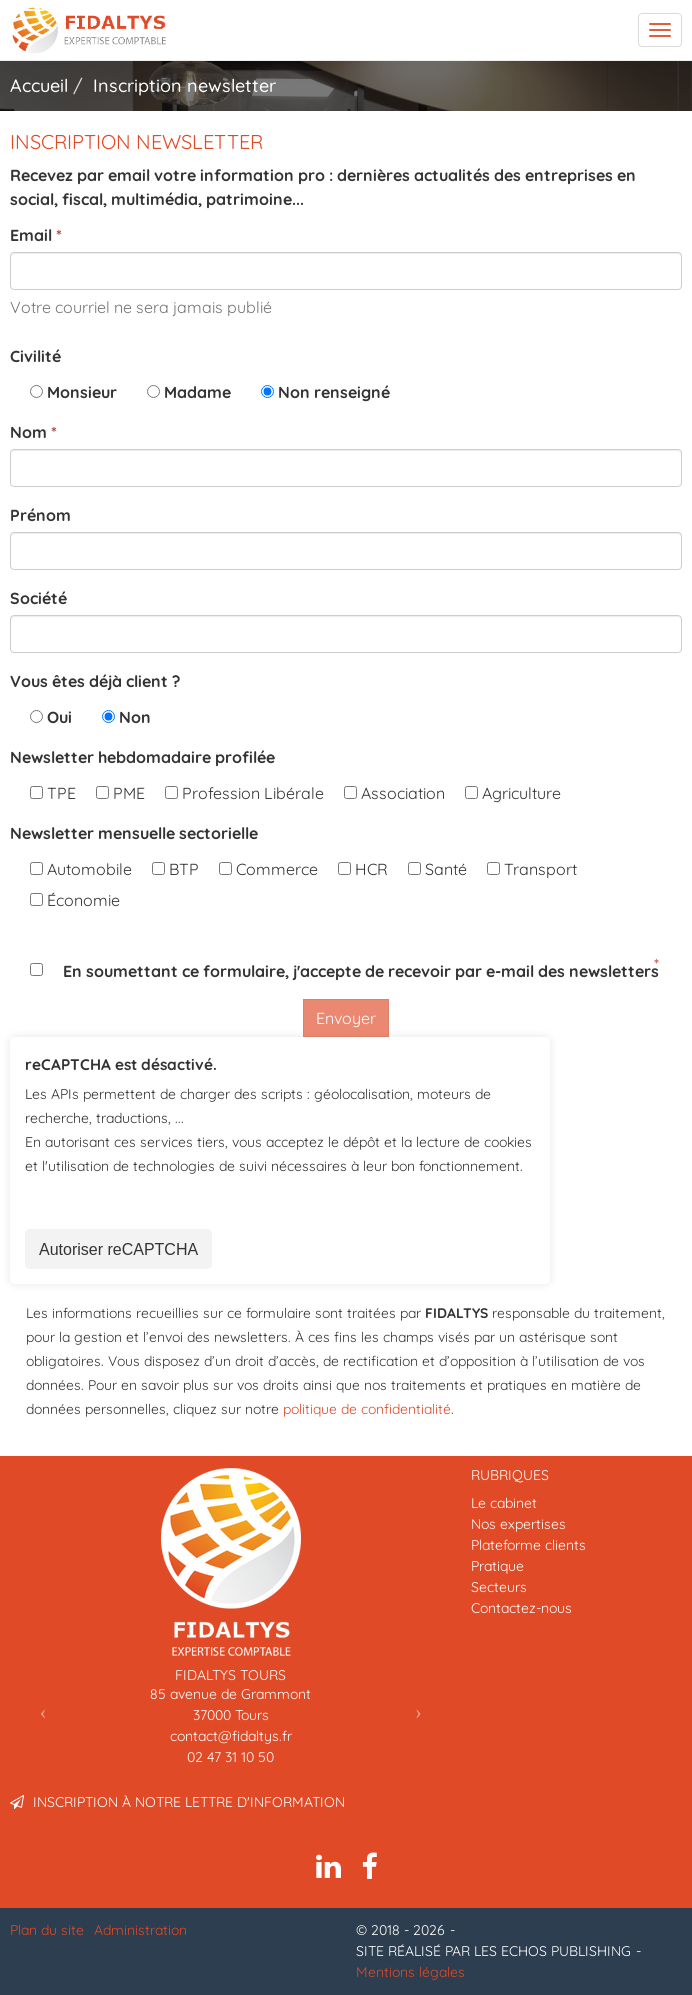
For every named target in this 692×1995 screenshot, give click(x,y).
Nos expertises (518, 1524)
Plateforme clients (528, 1545)
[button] (43, 1711)
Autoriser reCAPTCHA (118, 1249)
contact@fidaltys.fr (231, 1736)
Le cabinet (504, 1503)
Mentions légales (410, 1972)
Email (31, 235)
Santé (437, 869)
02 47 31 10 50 (230, 1757)
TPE (53, 793)
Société (38, 598)
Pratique (497, 1566)
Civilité (35, 356)
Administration (140, 1930)
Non (135, 717)
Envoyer (346, 1018)
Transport (532, 869)
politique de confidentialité (367, 1408)
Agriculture (513, 793)
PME (120, 793)
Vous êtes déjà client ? (95, 681)
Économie (75, 900)
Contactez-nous (521, 1608)
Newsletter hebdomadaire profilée (142, 757)
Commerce (268, 869)
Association (394, 793)
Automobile (81, 869)
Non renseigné (334, 392)
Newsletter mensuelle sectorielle (134, 833)
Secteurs (499, 1587)
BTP (175, 869)
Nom (28, 432)
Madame (197, 392)
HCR (363, 869)
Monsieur (82, 392)
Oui (59, 717)
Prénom (40, 515)
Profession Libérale (244, 793)
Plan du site (47, 1930)
